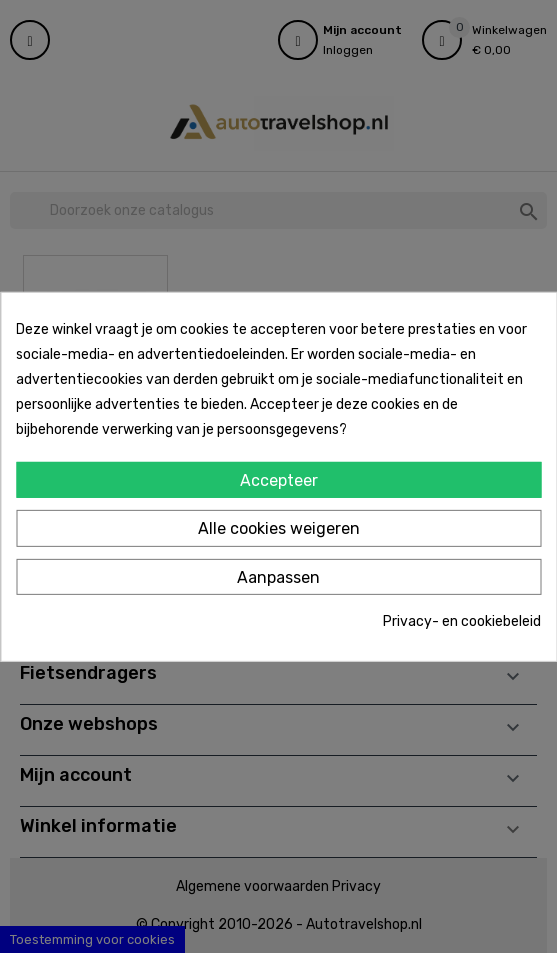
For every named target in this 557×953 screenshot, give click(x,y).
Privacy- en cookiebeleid (462, 621)
